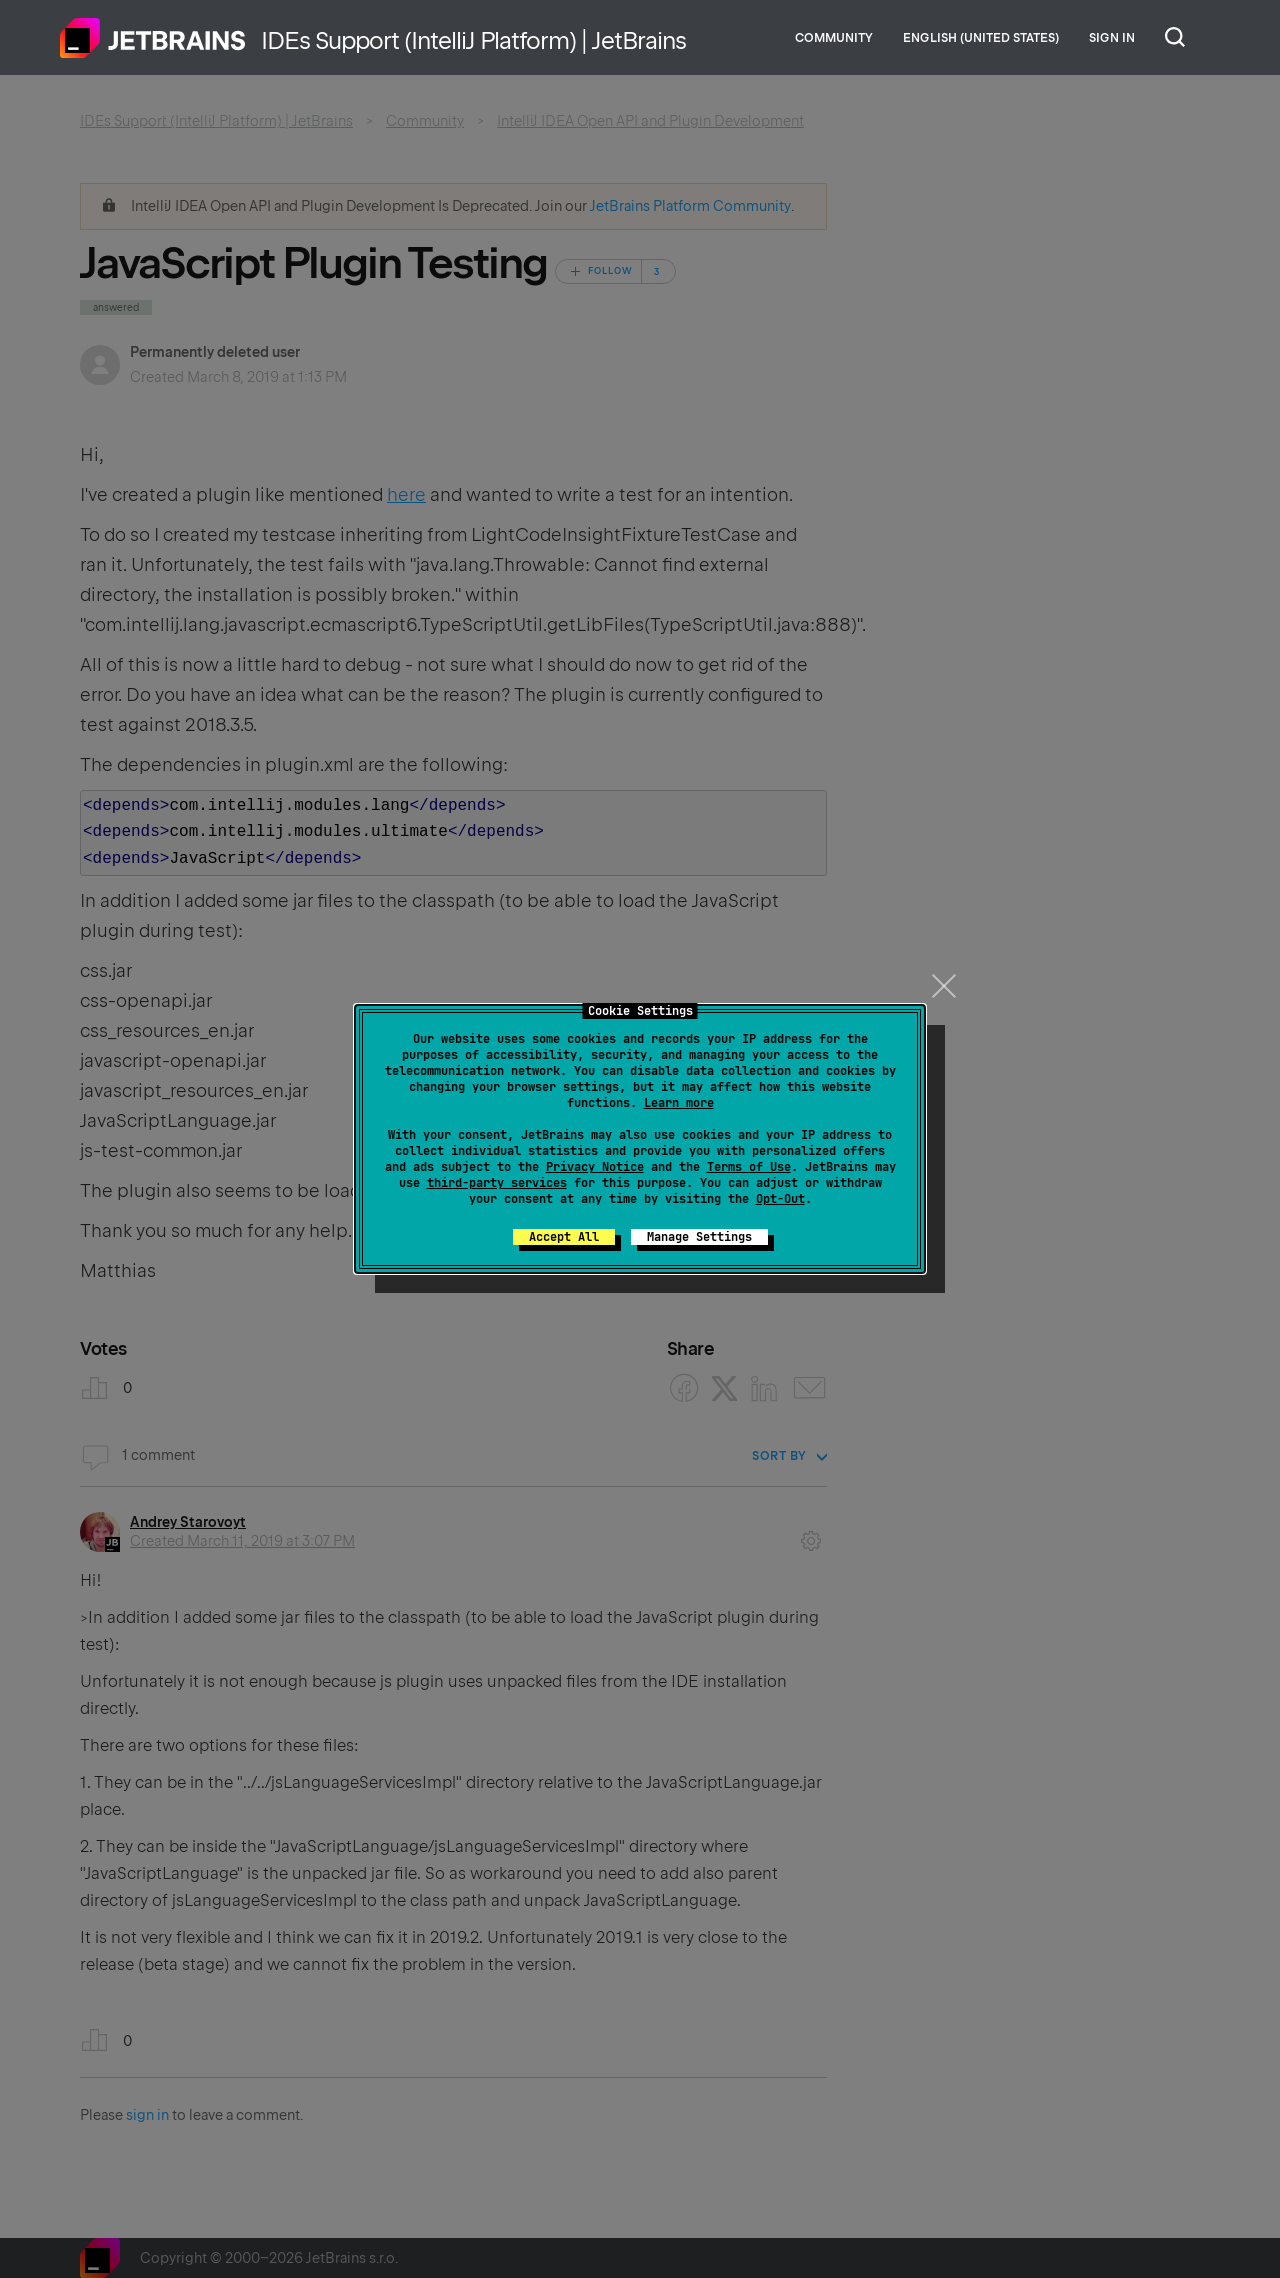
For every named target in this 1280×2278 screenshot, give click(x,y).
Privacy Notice (595, 1167)
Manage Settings (699, 1237)
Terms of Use (749, 1167)
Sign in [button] (1112, 38)
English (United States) (981, 38)
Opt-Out (780, 1199)
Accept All (564, 1237)
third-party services (497, 1183)
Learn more (679, 1103)
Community (834, 38)
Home (153, 38)
